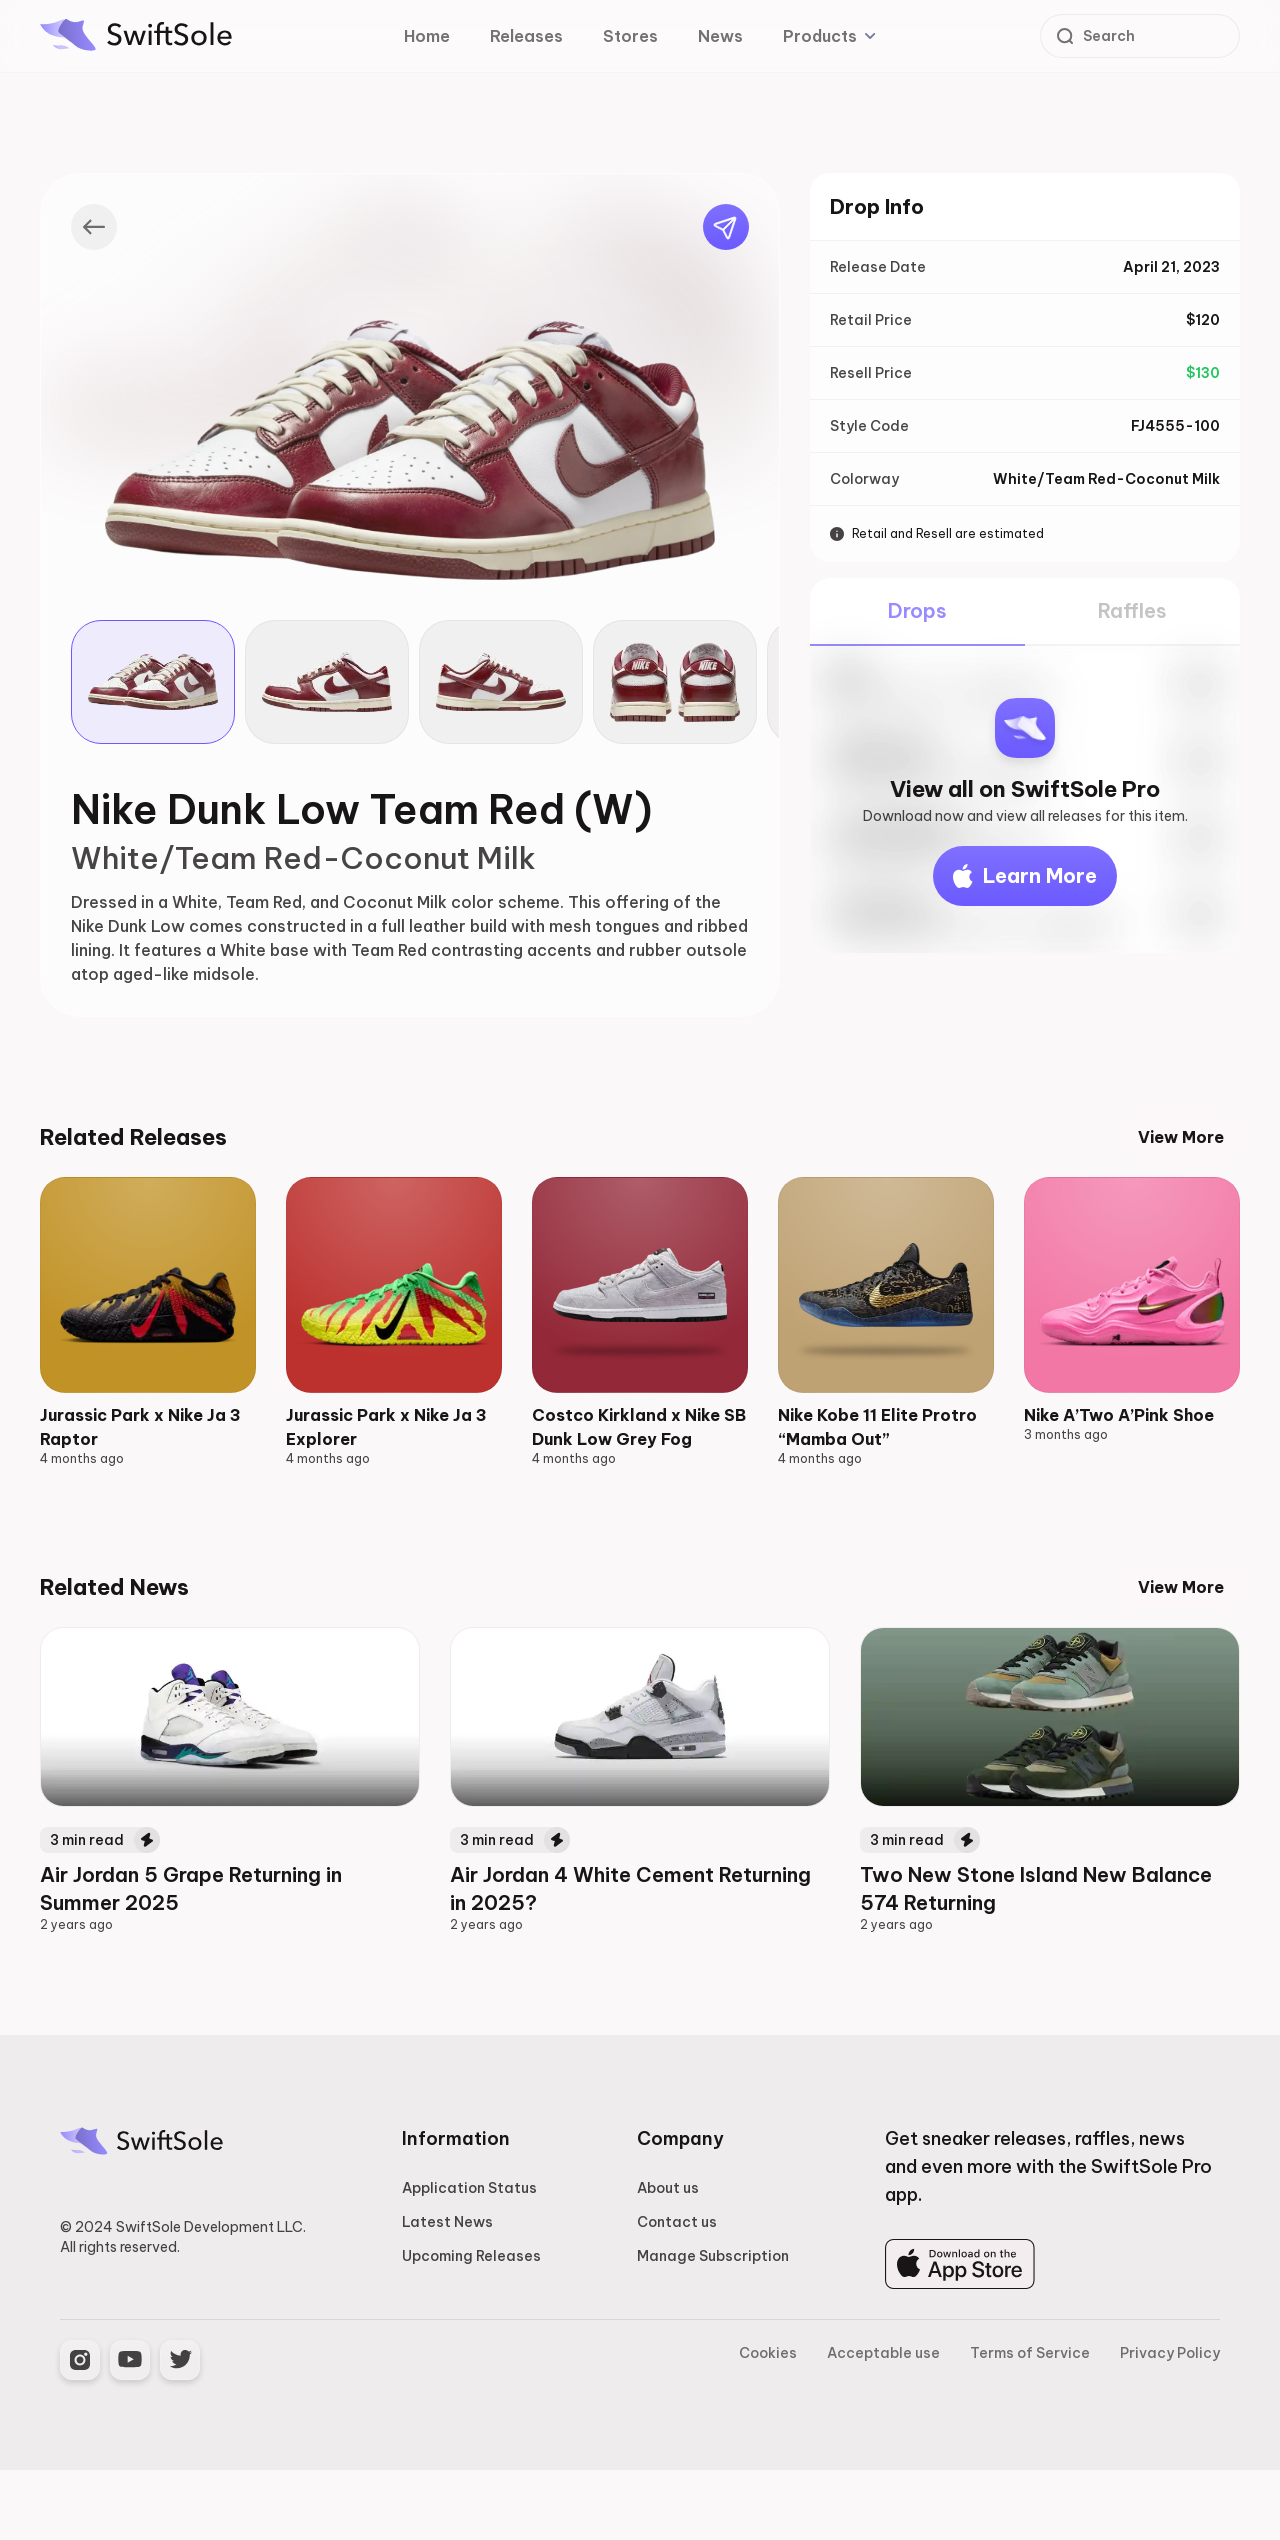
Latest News (447, 2292)
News (720, 36)
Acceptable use (883, 2423)
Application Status (469, 2258)
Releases (526, 36)
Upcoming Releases (471, 2326)
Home (427, 36)
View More (1181, 1137)
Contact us (677, 2292)
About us (668, 2258)
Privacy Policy (1170, 2423)
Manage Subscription (713, 2326)
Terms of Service (1030, 2423)
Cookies (768, 2423)
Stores (630, 36)
